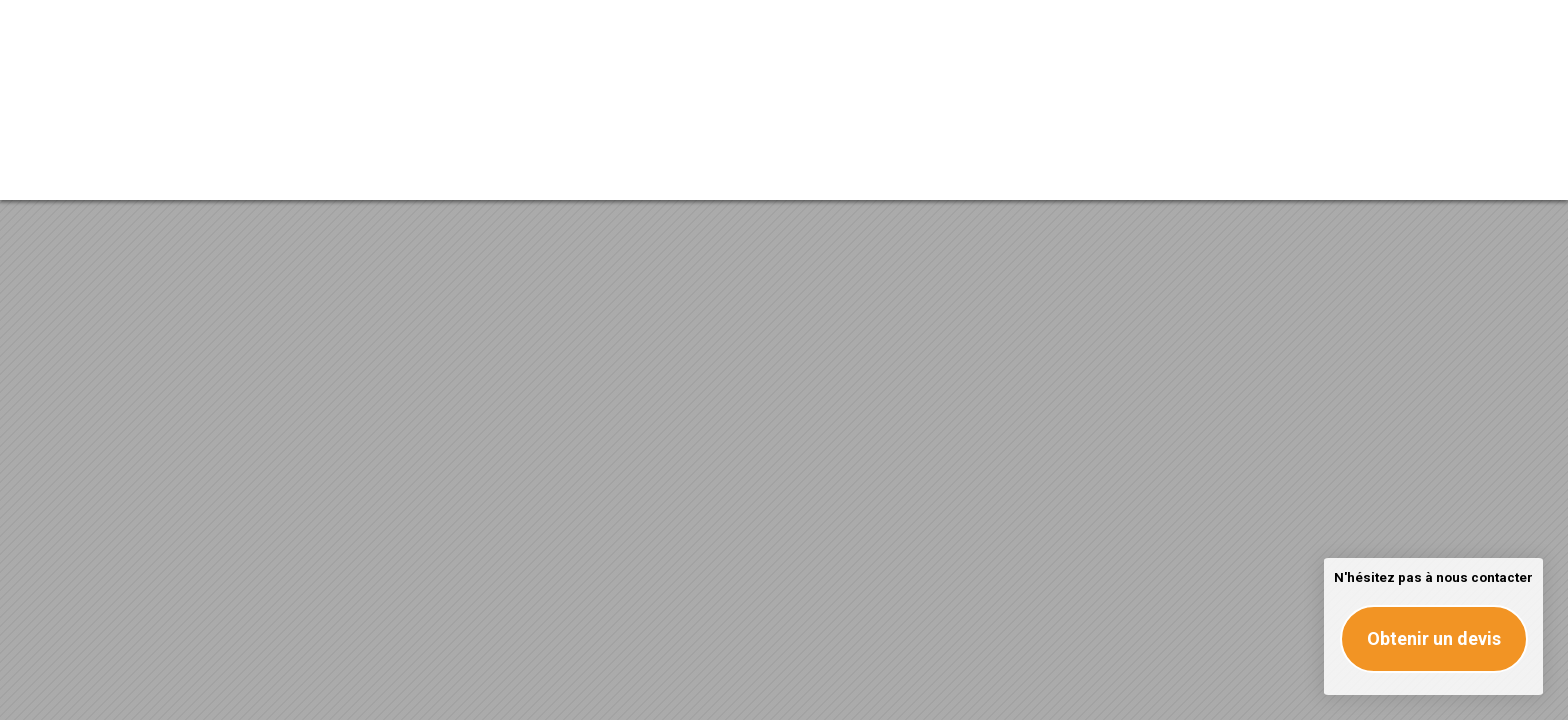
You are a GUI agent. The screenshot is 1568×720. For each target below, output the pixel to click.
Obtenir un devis (1434, 638)
